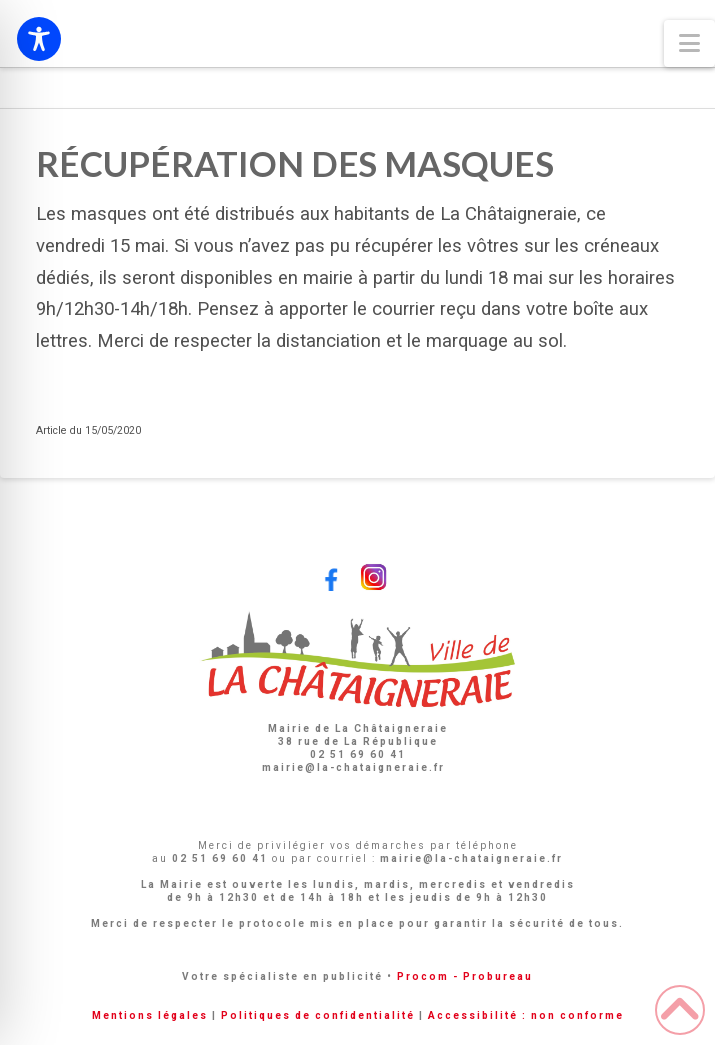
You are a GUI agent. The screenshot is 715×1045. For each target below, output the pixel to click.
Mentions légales (150, 1015)
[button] (689, 43)
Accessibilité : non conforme (526, 1015)
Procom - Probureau (465, 976)
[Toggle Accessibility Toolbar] (39, 39)
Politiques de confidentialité (318, 1015)
